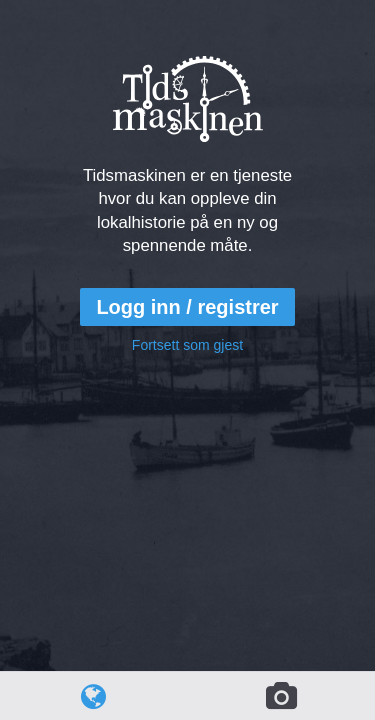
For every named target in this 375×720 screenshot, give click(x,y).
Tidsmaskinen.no (201, 26)
